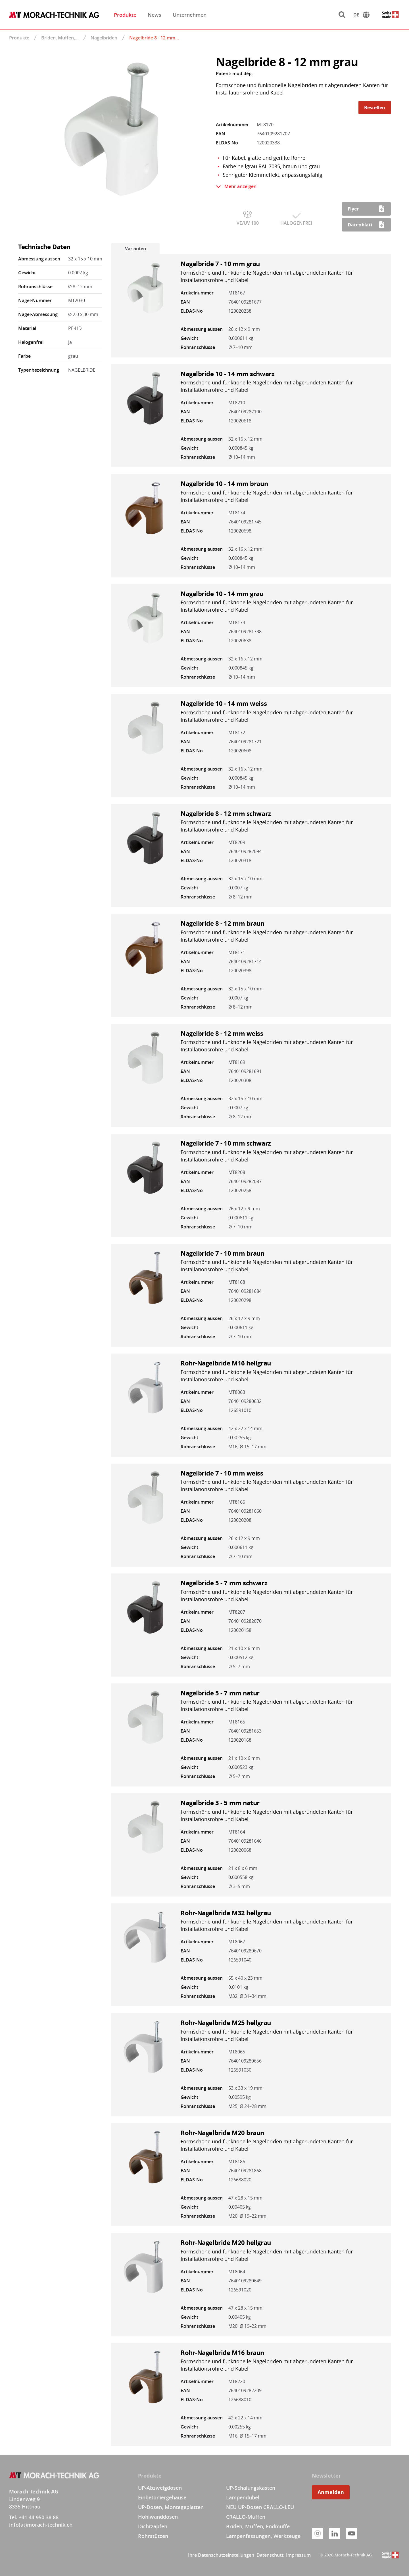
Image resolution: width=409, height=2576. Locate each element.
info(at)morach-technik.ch (40, 2524)
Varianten (135, 248)
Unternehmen (189, 14)
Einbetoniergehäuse (162, 2497)
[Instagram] (317, 2533)
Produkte (125, 14)
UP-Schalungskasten (250, 2487)
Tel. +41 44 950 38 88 (34, 2517)
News (154, 14)
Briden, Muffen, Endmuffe (258, 2526)
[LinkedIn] (334, 2533)
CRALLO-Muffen (245, 2516)
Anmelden (331, 2492)
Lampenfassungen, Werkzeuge (263, 2536)
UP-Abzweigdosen (160, 2487)
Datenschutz (270, 2555)
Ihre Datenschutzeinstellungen (221, 2555)
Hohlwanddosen (158, 2516)
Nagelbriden (104, 38)
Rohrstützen (153, 2536)
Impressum (298, 2555)
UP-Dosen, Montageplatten (171, 2507)
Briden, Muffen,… (60, 38)
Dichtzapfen (152, 2526)
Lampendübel (242, 2497)
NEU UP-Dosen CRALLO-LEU (260, 2507)
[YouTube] (351, 2533)
